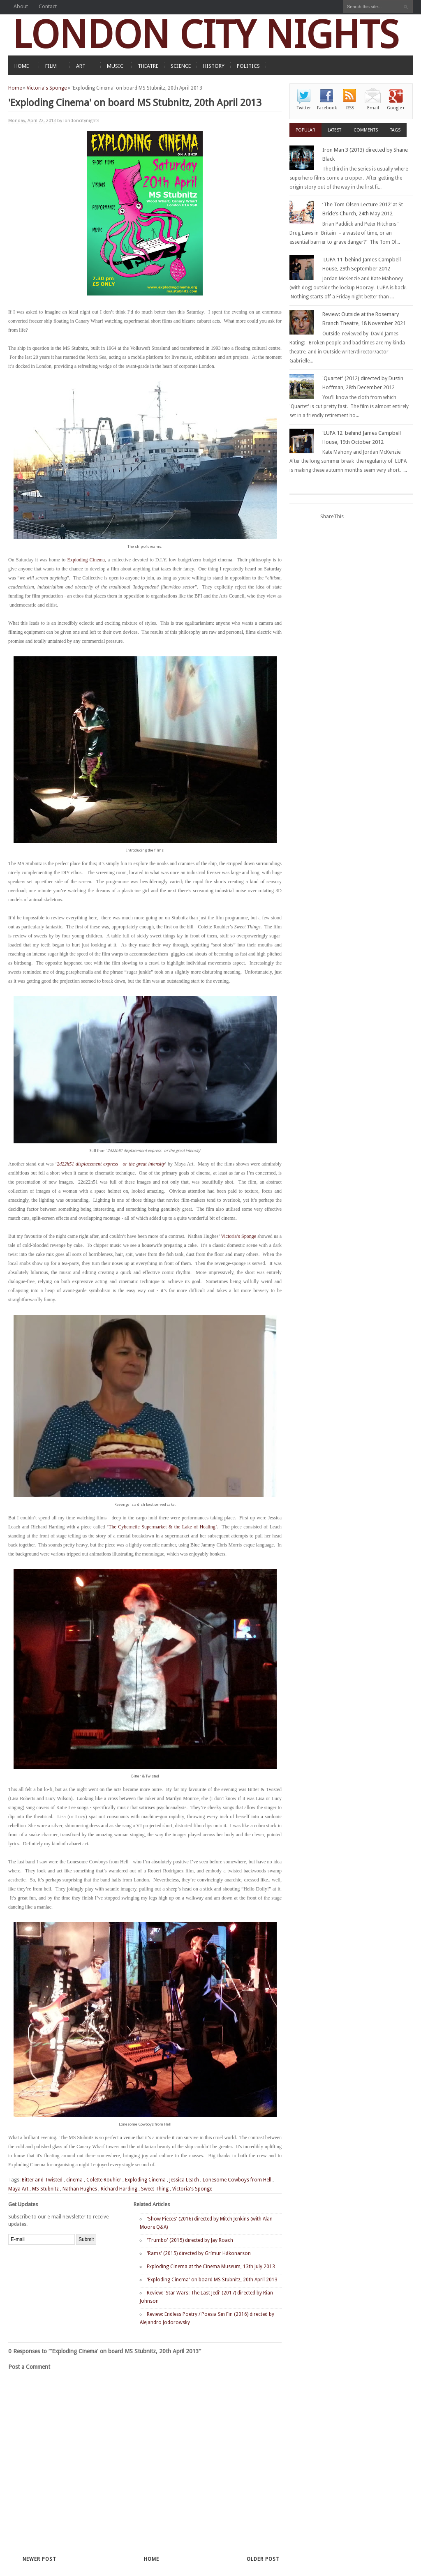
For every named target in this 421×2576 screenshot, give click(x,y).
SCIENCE (181, 66)
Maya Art (18, 2189)
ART (81, 66)
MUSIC (115, 66)
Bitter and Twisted (42, 2180)
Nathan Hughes (79, 2189)
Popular (305, 130)
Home (15, 88)
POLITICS (248, 66)
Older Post (263, 2559)
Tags (395, 130)
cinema (74, 2180)
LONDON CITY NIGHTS (205, 34)
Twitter (304, 108)
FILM (51, 66)
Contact (48, 6)
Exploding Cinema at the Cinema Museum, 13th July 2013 (211, 2266)
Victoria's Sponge (47, 88)
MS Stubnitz (45, 2189)
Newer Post (39, 2559)
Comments (366, 130)
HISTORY (213, 66)
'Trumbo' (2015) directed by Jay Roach (190, 2240)
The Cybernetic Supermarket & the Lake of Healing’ (163, 1527)
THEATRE (148, 66)
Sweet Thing (155, 2189)
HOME (21, 66)
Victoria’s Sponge (238, 1236)
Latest (334, 130)
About (21, 6)
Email (373, 108)
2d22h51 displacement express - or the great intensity (111, 1164)
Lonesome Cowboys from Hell (237, 2180)
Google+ (396, 108)
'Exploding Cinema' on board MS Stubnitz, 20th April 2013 (212, 2280)
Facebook (327, 108)
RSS (350, 108)
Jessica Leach (184, 2180)
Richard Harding (119, 2189)
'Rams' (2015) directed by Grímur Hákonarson (199, 2253)
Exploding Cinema (85, 560)
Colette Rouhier (103, 2180)
